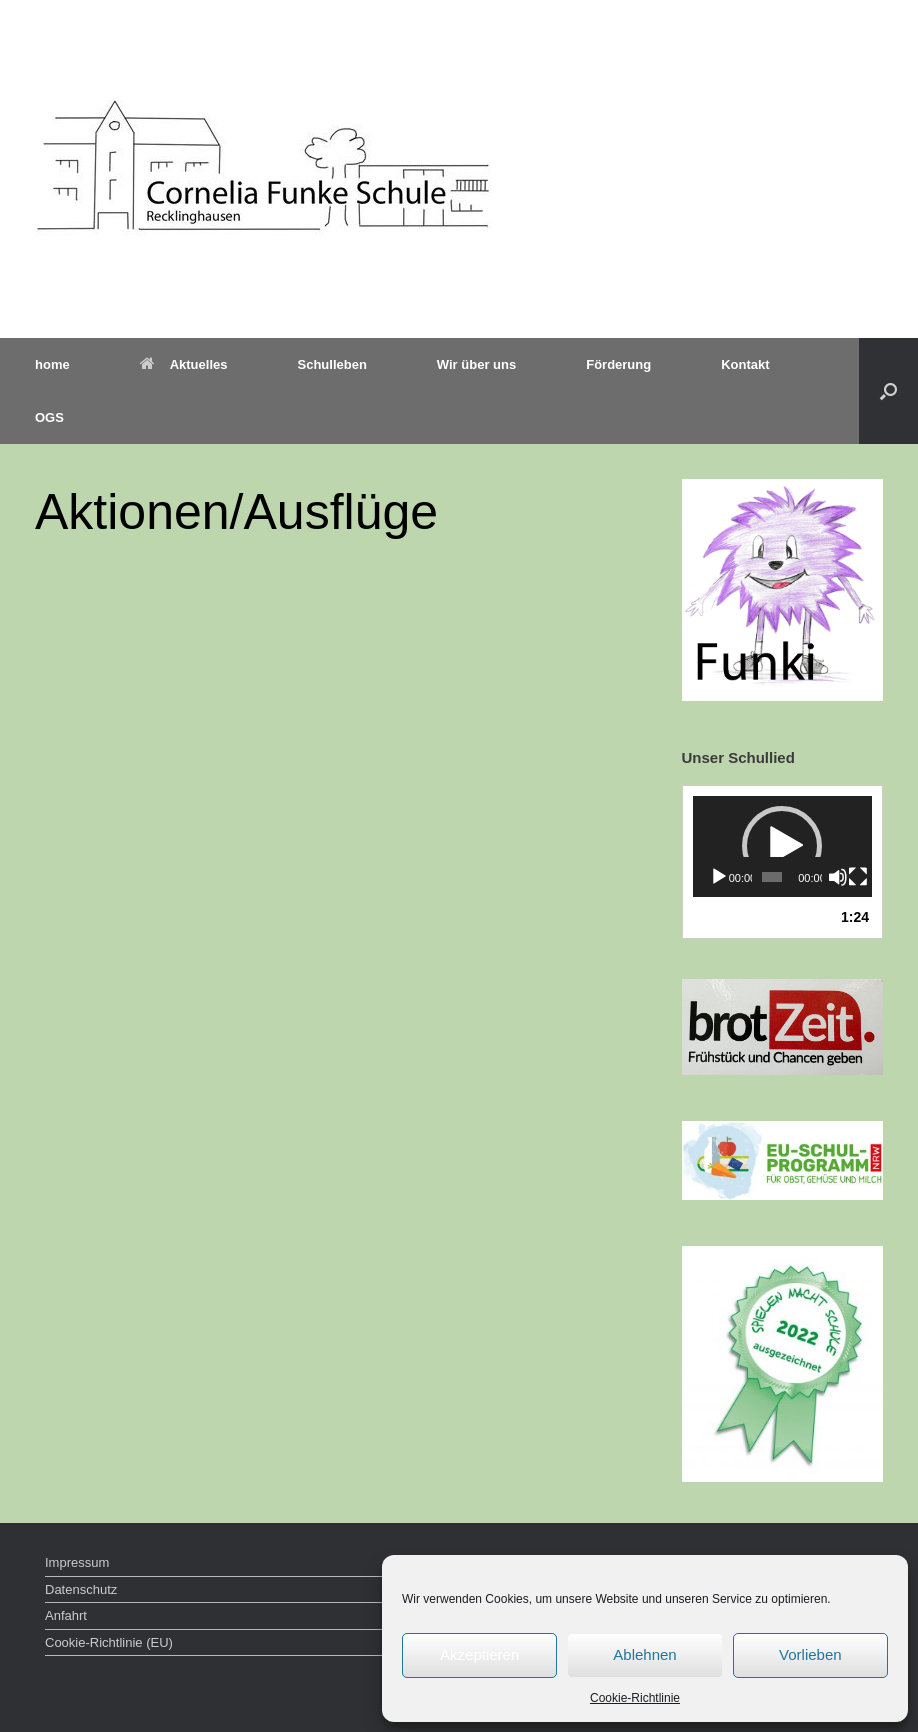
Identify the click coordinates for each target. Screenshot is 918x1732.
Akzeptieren (479, 1654)
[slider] (772, 877)
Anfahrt (66, 1615)
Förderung (618, 364)
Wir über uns (476, 364)
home (52, 364)
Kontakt (745, 364)
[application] (783, 846)
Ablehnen (644, 1654)
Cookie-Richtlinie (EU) (109, 1642)
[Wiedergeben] (719, 877)
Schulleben (331, 364)
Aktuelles (184, 364)
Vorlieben (810, 1654)
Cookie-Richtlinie (635, 1698)
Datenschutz (81, 1589)
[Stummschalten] (838, 877)
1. (753, 917)
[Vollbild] (858, 877)
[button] (888, 391)
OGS (49, 417)
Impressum (77, 1562)
